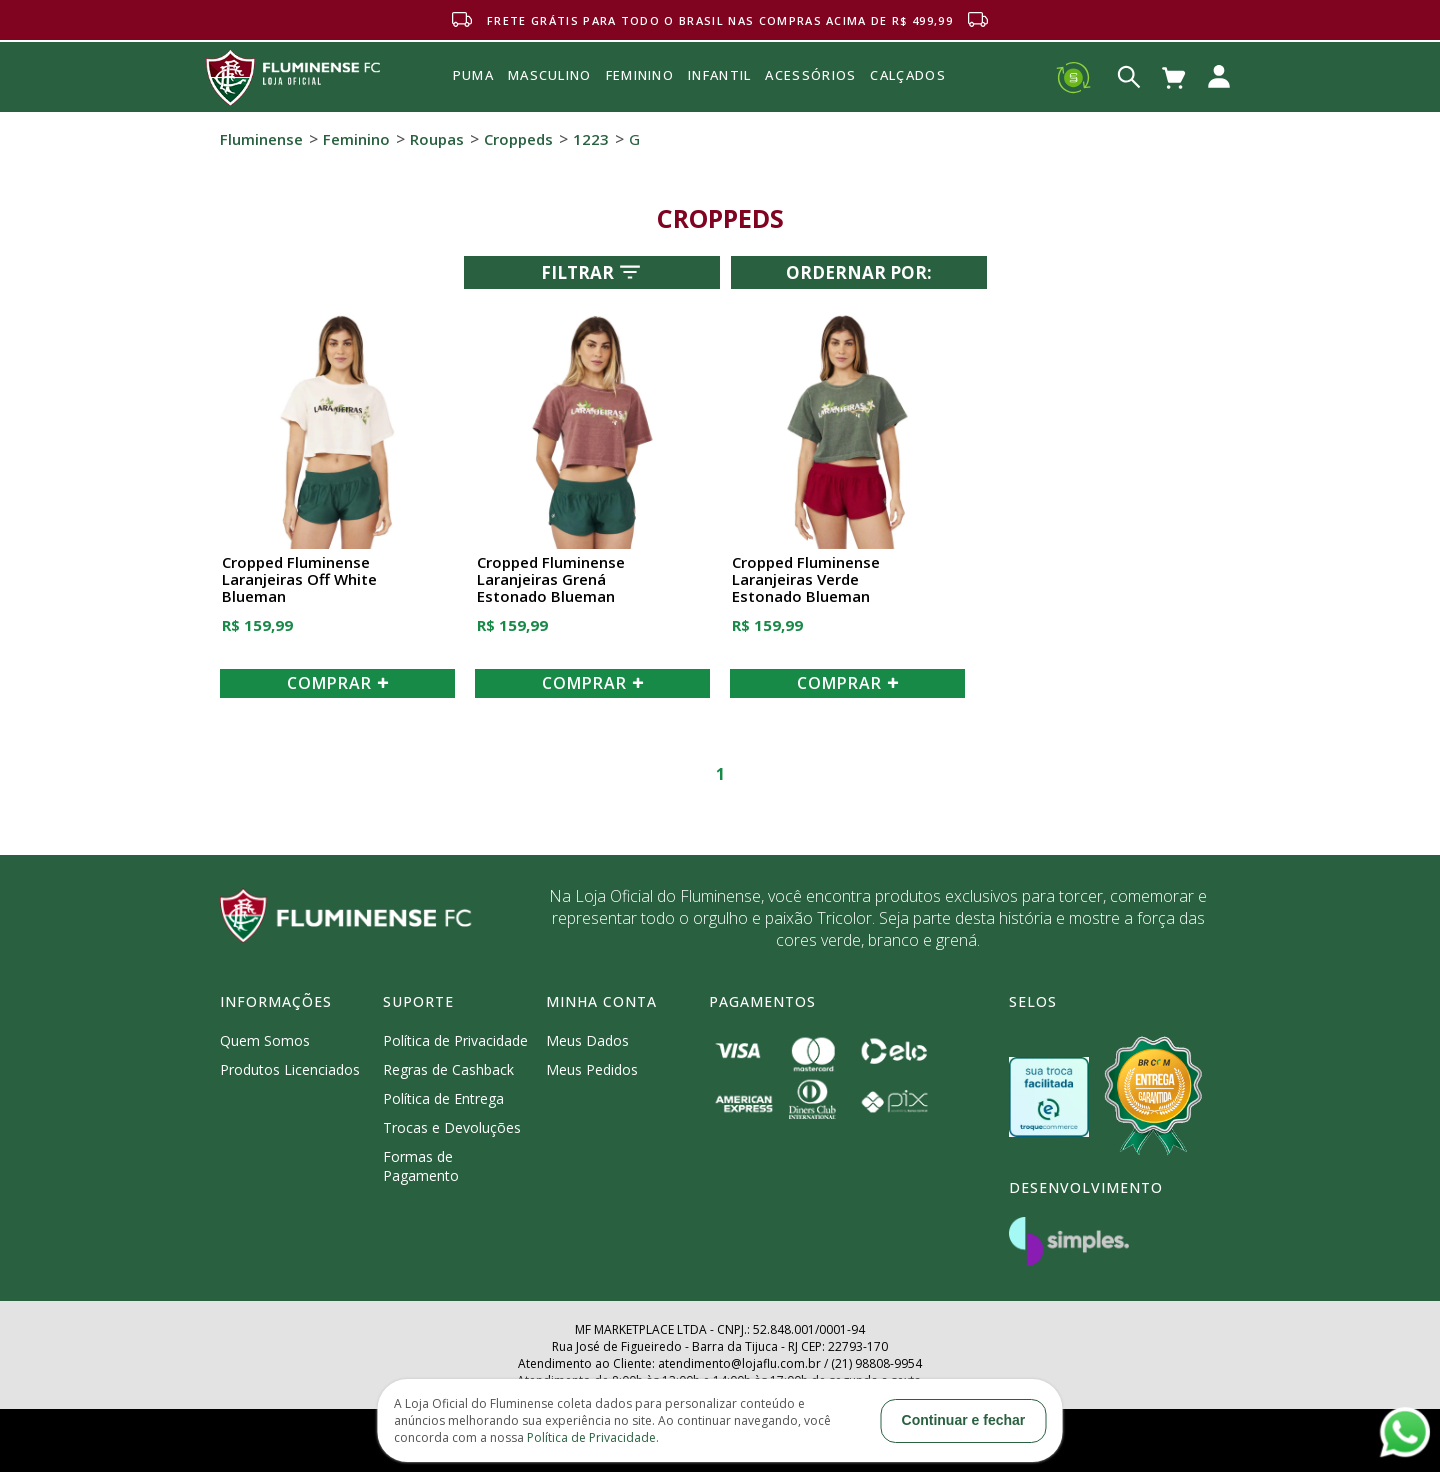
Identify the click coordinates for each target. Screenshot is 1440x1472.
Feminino (356, 139)
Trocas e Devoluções (452, 1127)
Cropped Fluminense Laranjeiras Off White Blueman (299, 580)
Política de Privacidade (455, 1040)
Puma (473, 98)
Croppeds (518, 139)
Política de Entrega (443, 1098)
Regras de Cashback (448, 1069)
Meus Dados (587, 1040)
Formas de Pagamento (421, 1166)
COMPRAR (338, 683)
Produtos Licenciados (290, 1069)
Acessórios (810, 119)
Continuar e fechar (964, 1420)
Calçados (907, 75)
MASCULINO (550, 75)
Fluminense (261, 139)
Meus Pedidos (592, 1069)
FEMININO (640, 75)
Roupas (437, 139)
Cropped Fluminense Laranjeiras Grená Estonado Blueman (551, 580)
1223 (591, 139)
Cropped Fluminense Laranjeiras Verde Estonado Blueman (806, 580)
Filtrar (592, 272)
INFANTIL (719, 75)
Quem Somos (265, 1040)
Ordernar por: (859, 272)
